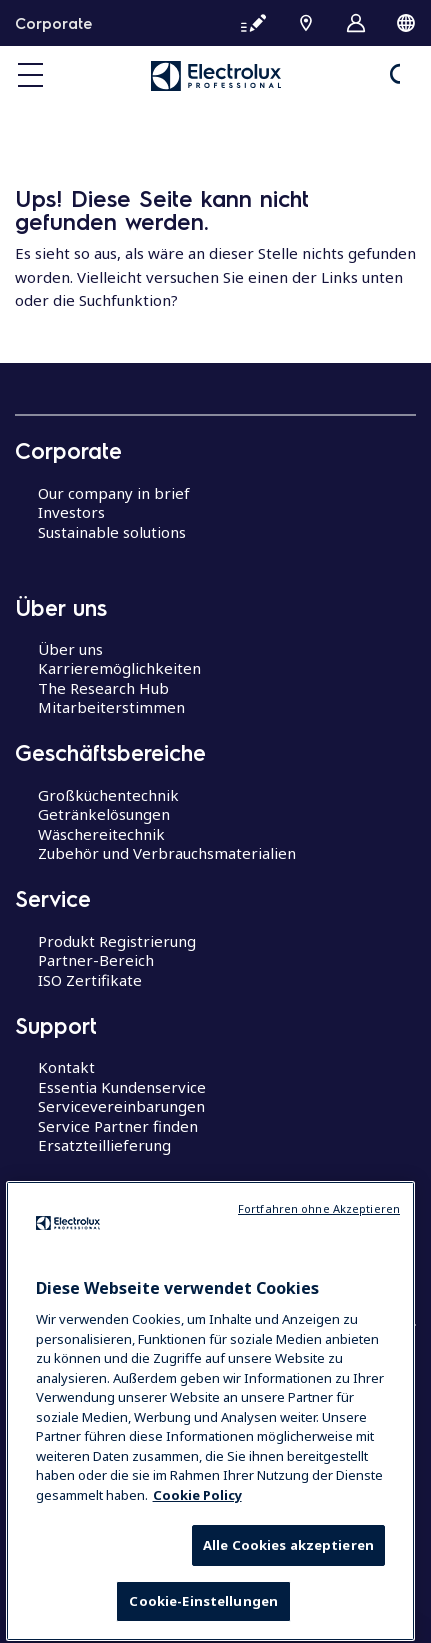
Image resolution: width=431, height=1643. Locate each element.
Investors (71, 512)
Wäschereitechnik (101, 834)
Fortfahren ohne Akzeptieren (319, 1272)
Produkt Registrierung (117, 941)
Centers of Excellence (115, 1232)
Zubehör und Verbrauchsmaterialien (167, 853)
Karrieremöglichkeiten (119, 668)
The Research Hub (103, 688)
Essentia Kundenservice (122, 1087)
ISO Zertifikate (90, 980)
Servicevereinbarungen (121, 1106)
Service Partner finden (118, 1126)
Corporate (53, 23)
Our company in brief (114, 493)
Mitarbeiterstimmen (111, 707)
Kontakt (66, 1067)
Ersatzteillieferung (104, 1145)
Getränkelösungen (104, 814)
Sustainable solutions (112, 532)
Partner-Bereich (96, 960)
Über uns (70, 649)
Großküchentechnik (108, 795)
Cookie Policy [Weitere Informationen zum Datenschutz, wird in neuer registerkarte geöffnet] (197, 1558)
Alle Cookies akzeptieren (288, 1609)
